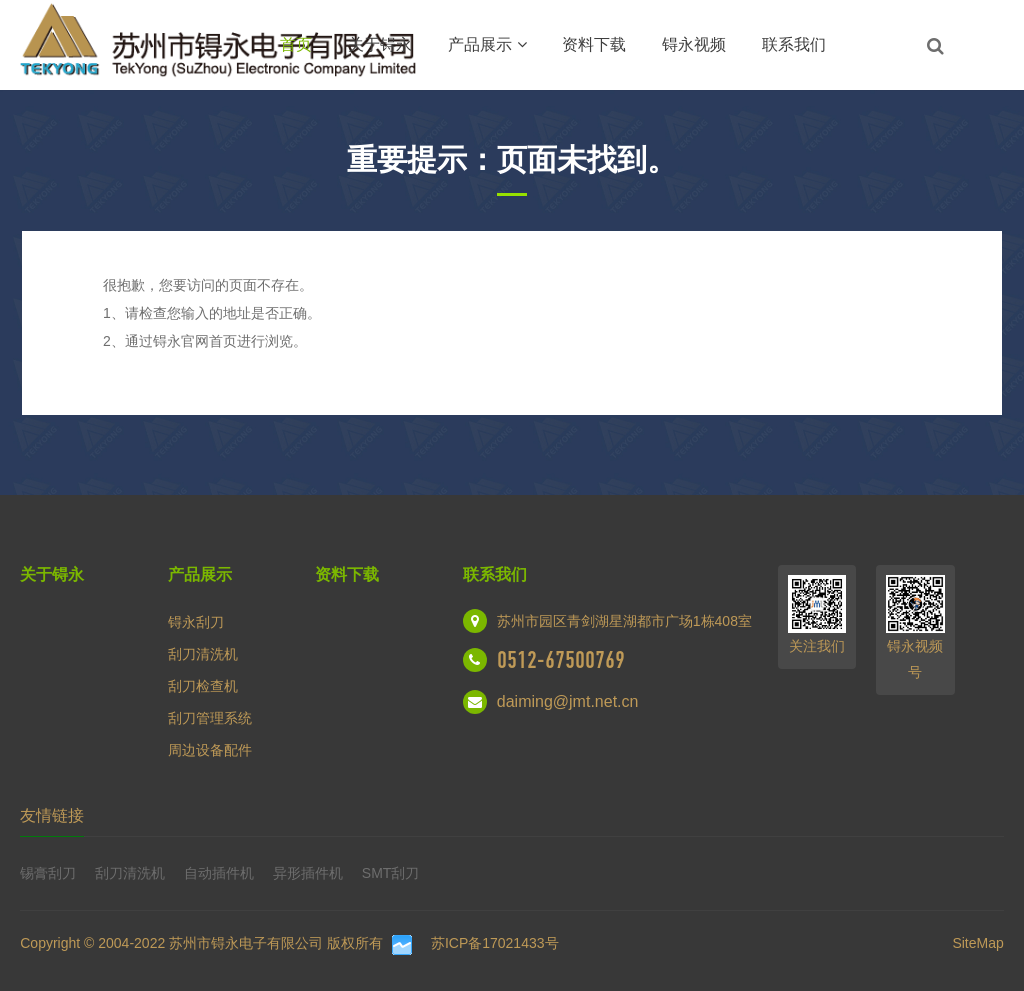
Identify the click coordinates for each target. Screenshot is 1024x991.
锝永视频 (694, 44)
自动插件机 (219, 873)
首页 (296, 44)
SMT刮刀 (391, 873)
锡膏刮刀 (48, 873)
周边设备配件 (210, 750)
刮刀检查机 (203, 686)
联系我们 (794, 44)
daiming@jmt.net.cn (568, 701)
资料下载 (594, 44)
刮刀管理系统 (210, 718)
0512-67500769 (561, 660)
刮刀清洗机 (203, 654)
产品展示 (487, 44)
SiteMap (977, 943)
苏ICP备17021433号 (495, 943)
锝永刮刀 (196, 622)
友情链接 (52, 815)
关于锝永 (380, 44)
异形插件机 (308, 873)
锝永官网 (181, 341)
